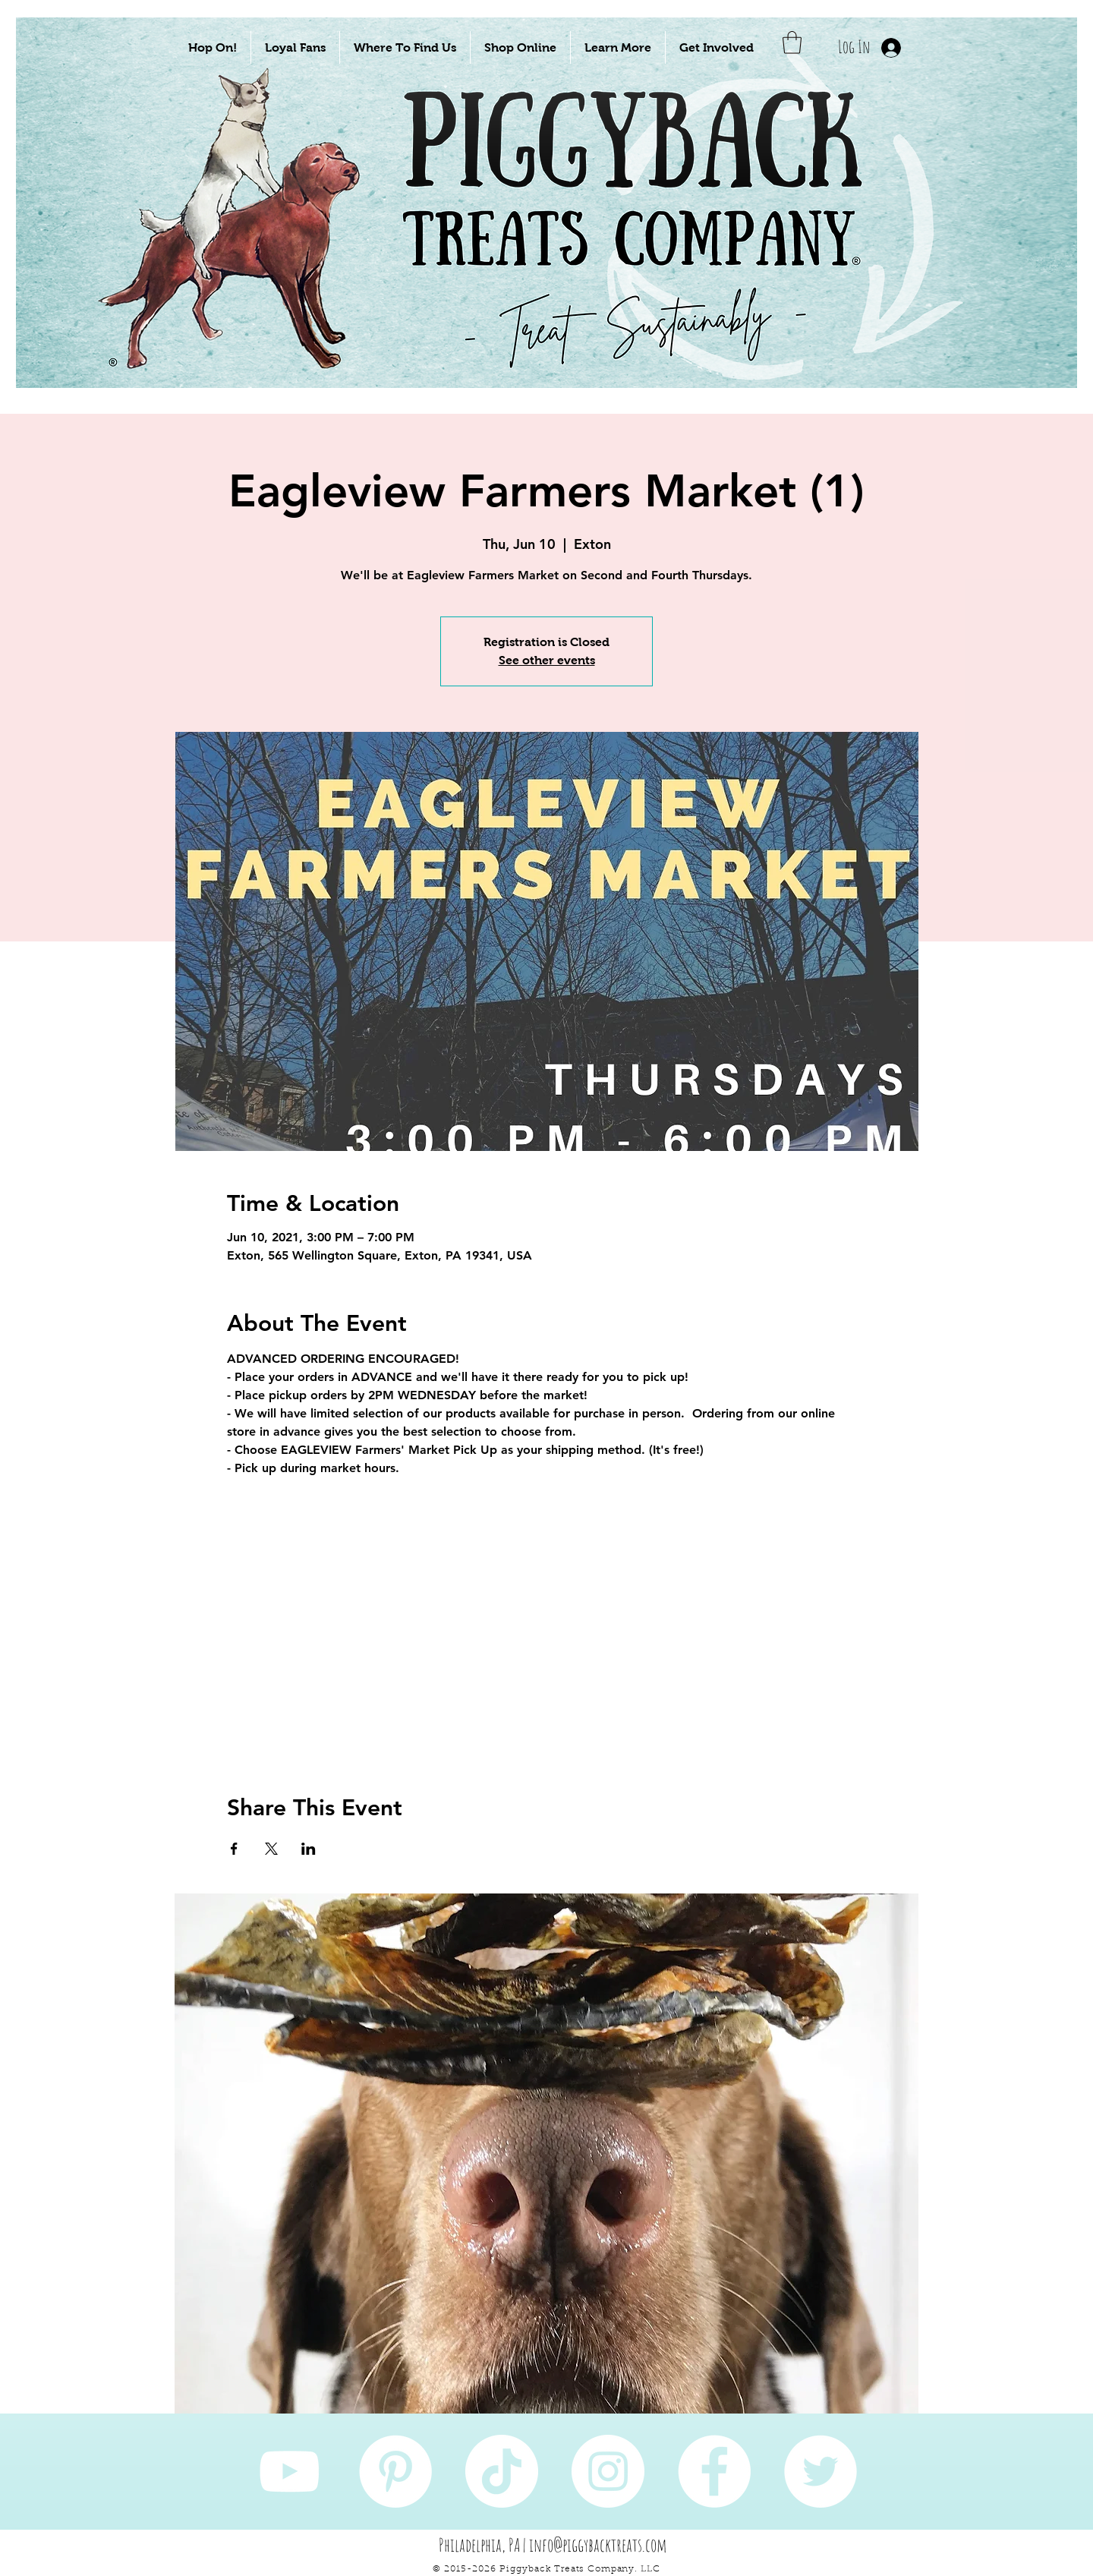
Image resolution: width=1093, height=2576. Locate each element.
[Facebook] (714, 2471)
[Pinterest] (395, 2471)
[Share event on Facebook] (234, 1849)
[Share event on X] (271, 1849)
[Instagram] (608, 2471)
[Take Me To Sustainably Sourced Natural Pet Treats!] (244, 251)
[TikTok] (501, 2471)
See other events (547, 660)
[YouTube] (289, 2471)
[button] (212, 47)
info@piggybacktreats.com (598, 2544)
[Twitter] (820, 2471)
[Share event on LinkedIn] (308, 1849)
